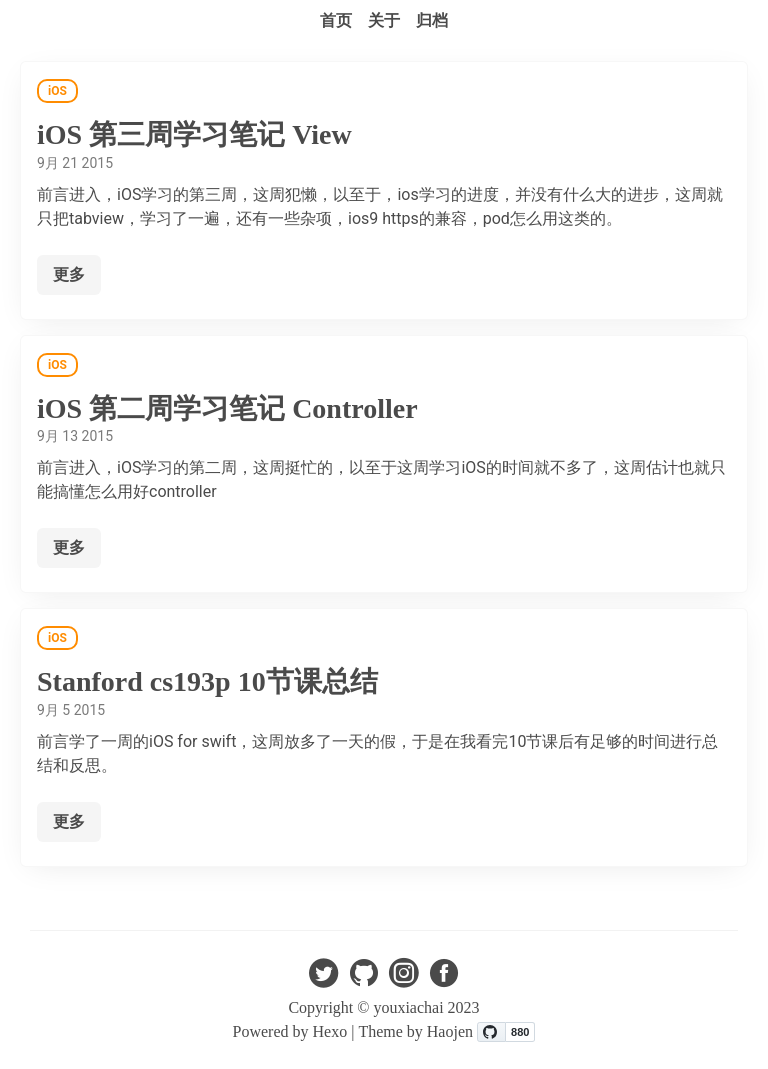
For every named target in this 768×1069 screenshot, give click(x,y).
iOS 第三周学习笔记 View (194, 134)
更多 (69, 274)
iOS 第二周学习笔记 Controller (227, 408)
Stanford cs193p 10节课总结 (207, 681)
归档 (432, 20)
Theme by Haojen (417, 1031)
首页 (336, 20)
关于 (384, 20)
